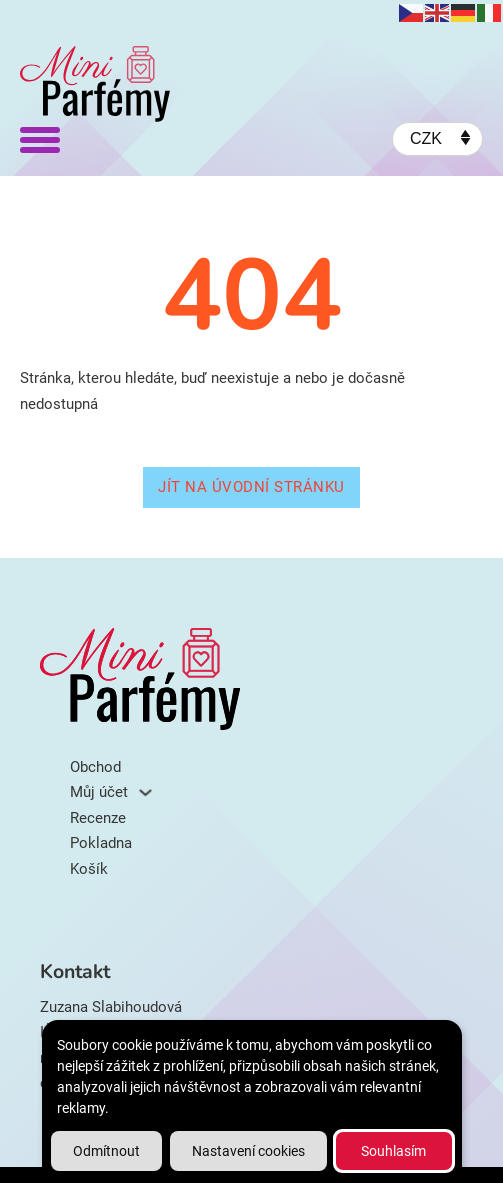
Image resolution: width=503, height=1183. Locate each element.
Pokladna (101, 843)
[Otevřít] (40, 139)
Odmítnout (106, 1151)
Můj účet (99, 792)
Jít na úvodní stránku (251, 487)
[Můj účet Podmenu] (145, 792)
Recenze (98, 818)
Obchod (95, 767)
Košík (89, 869)
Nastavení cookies (248, 1151)
